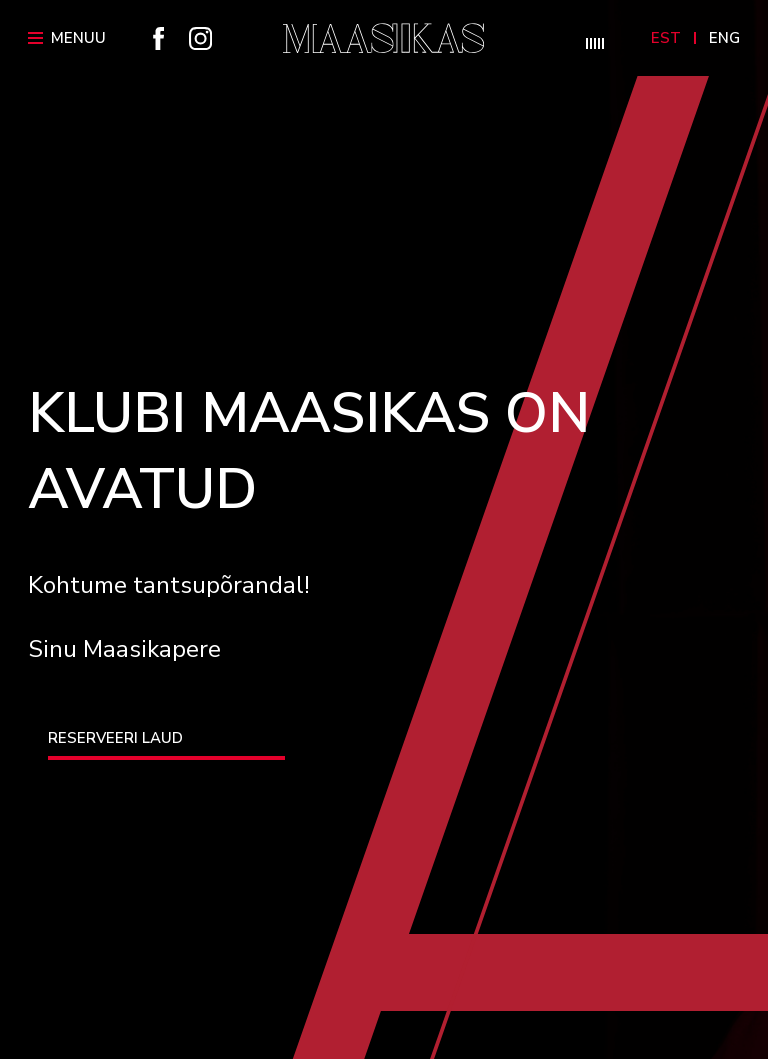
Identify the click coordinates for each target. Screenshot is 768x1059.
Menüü (67, 38)
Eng (724, 38)
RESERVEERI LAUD (115, 738)
